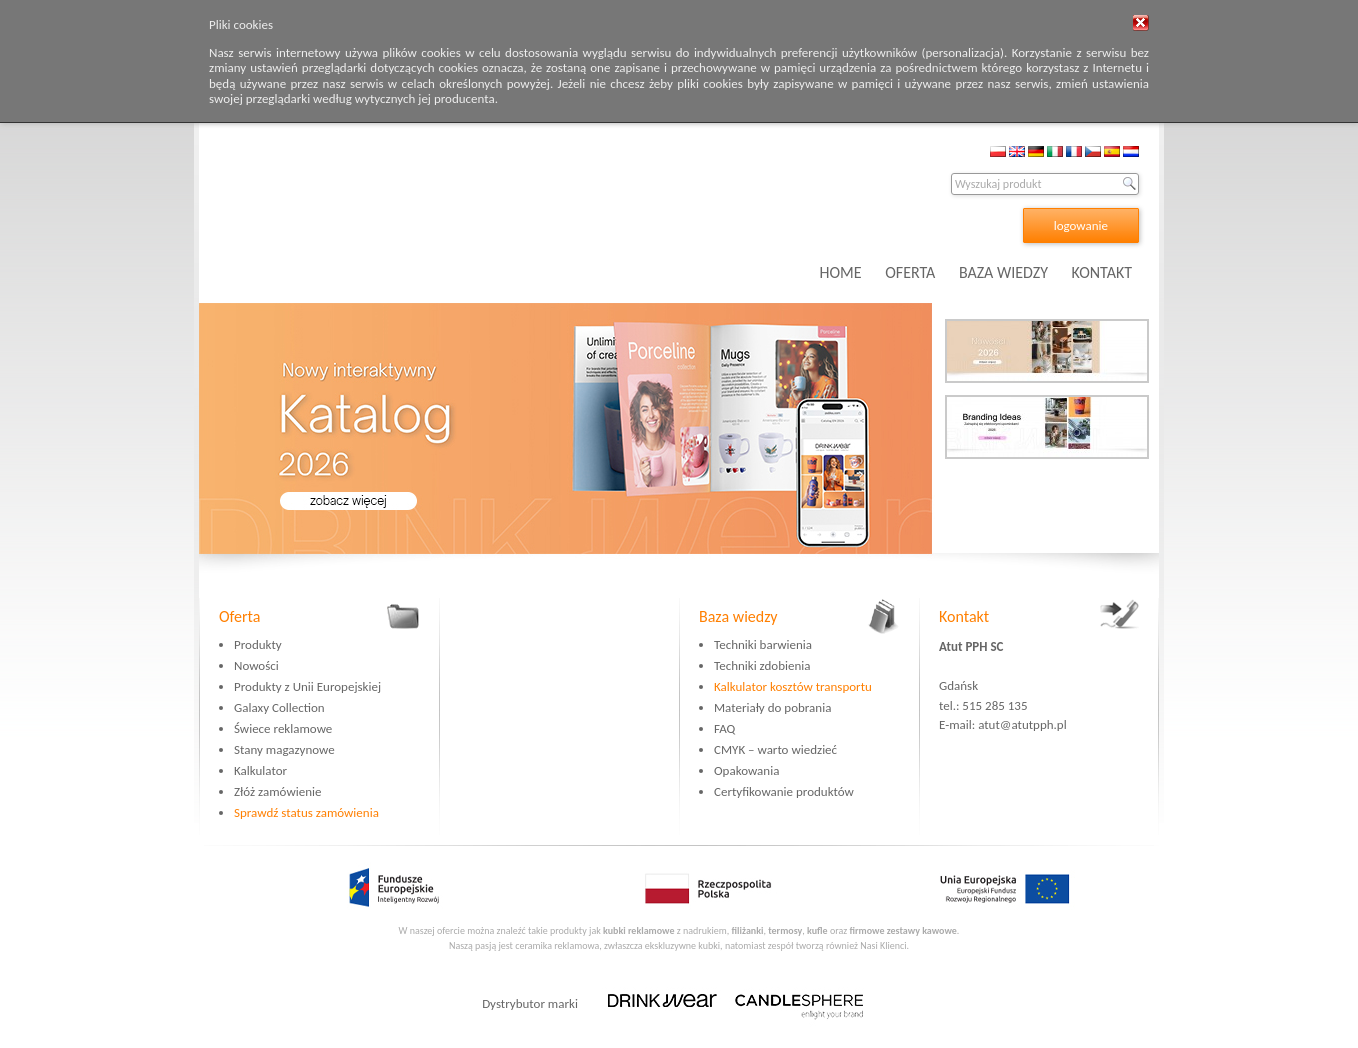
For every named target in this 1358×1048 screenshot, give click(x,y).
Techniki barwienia (763, 644)
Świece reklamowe (283, 728)
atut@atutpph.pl (1022, 724)
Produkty (258, 644)
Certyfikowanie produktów (784, 791)
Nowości (256, 665)
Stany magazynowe (284, 749)
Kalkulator (260, 770)
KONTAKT (1102, 272)
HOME (841, 272)
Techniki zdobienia (762, 665)
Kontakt (964, 616)
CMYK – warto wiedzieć (775, 749)
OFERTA (910, 272)
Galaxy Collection (279, 707)
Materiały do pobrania (772, 707)
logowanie (1081, 225)
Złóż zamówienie (277, 791)
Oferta (239, 616)
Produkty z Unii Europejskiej (307, 686)
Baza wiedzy (738, 616)
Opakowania (746, 770)
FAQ (724, 728)
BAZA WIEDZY (1003, 272)
